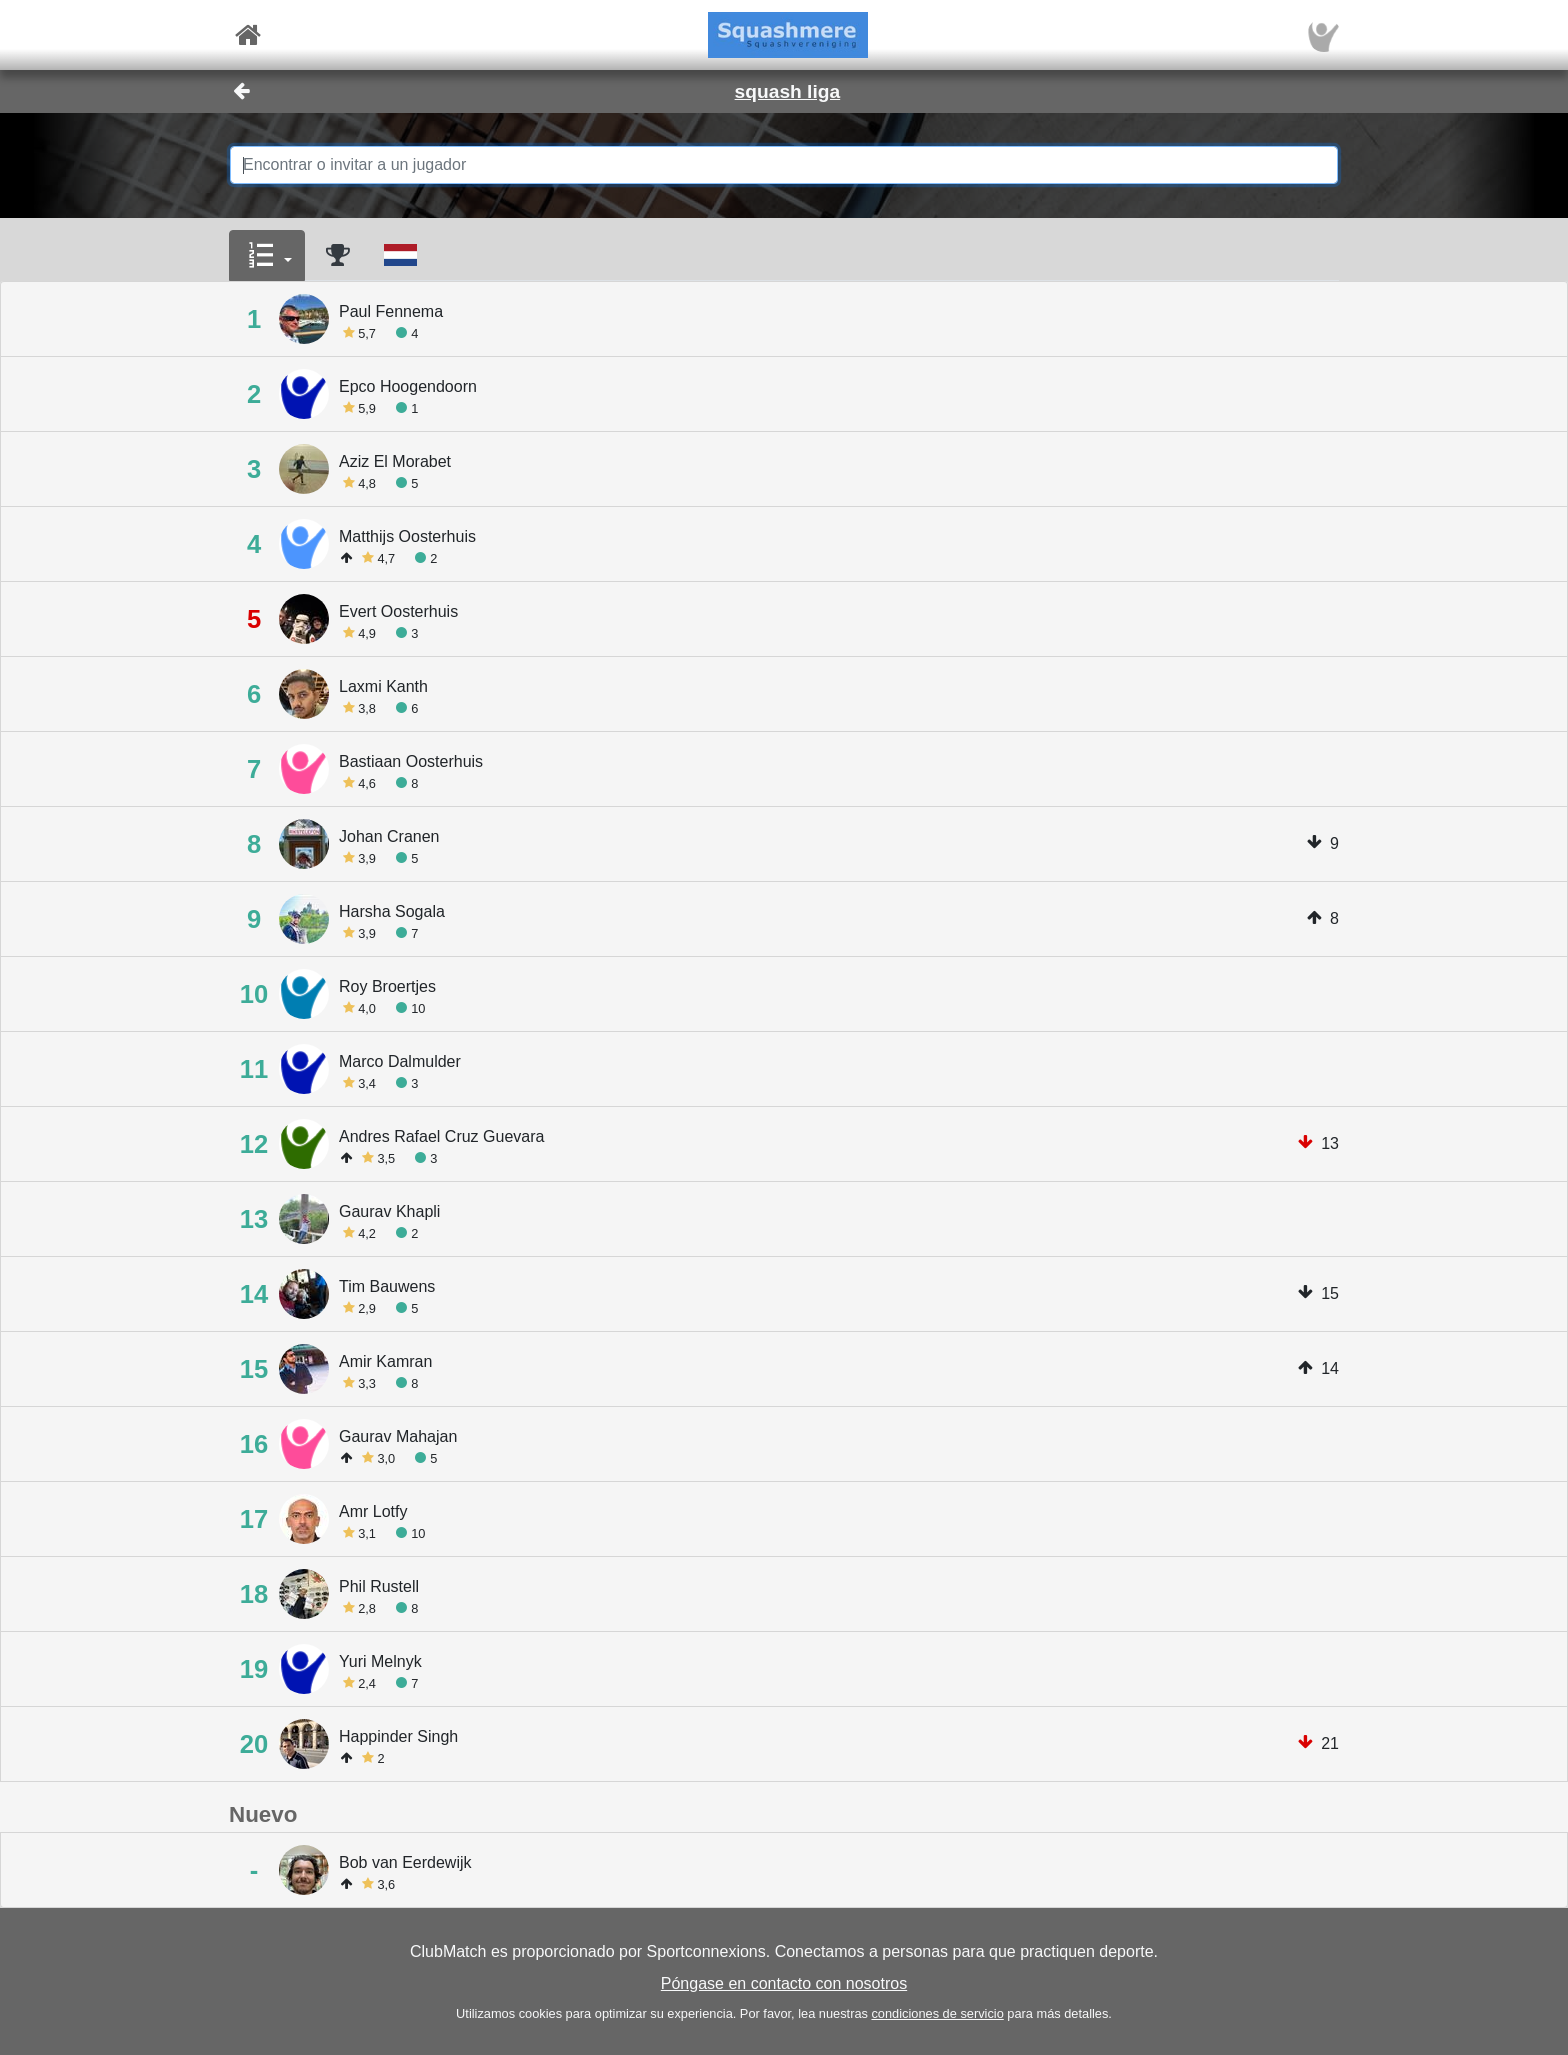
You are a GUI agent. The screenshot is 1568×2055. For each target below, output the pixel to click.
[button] (267, 256)
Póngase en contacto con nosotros (784, 1983)
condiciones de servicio (937, 2013)
